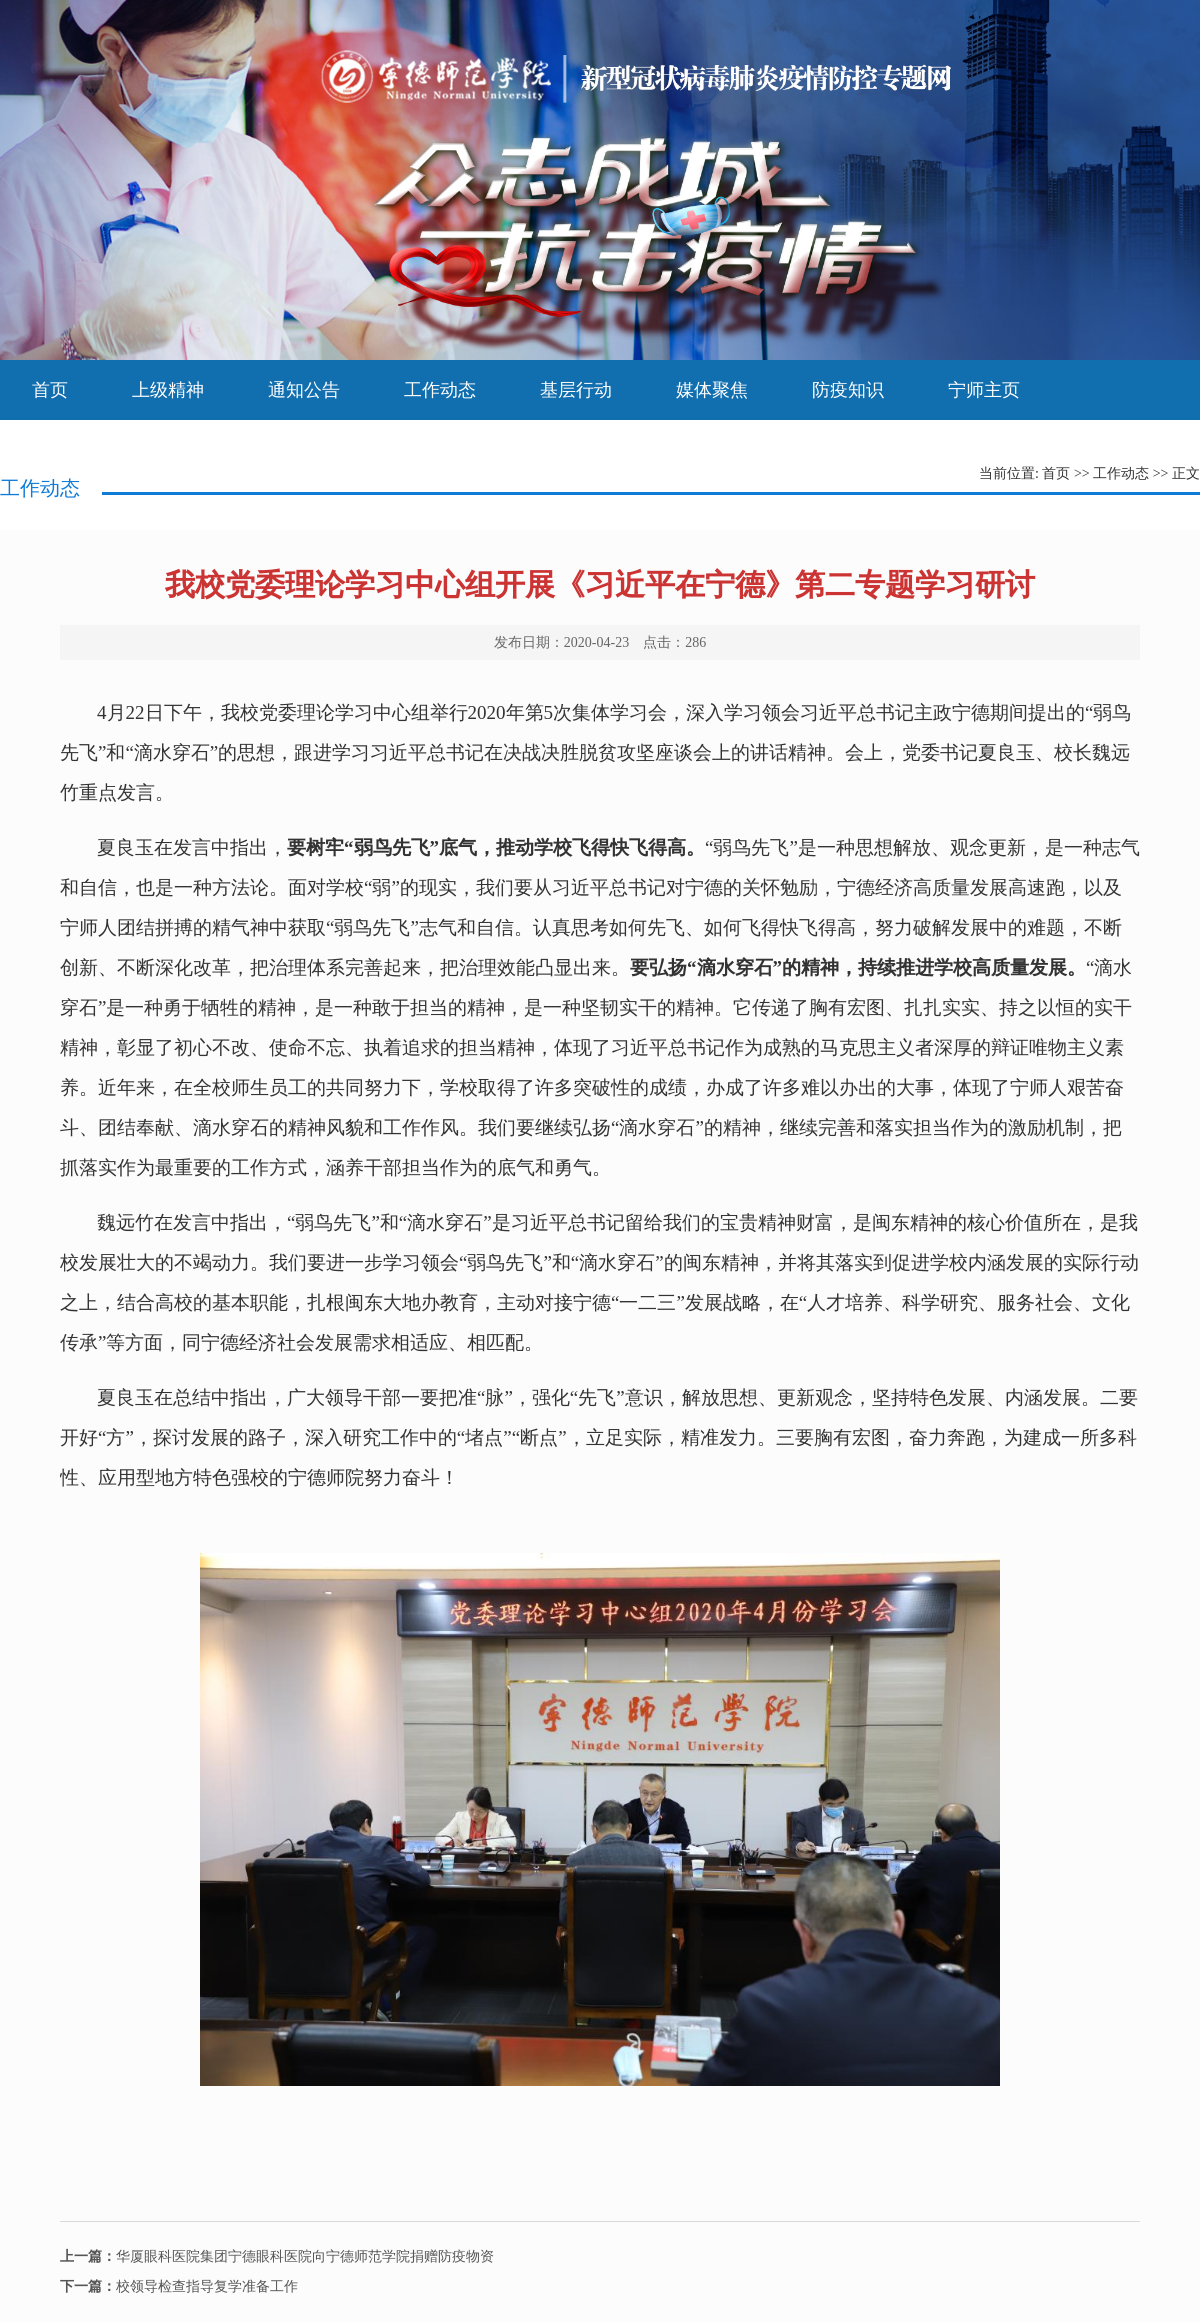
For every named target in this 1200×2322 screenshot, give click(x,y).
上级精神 (168, 390)
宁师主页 (984, 390)
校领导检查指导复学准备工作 (179, 2286)
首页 (50, 390)
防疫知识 (848, 390)
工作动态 (440, 390)
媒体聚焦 (712, 390)
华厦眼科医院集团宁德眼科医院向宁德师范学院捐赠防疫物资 (277, 2256)
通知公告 (304, 390)
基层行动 (576, 390)
